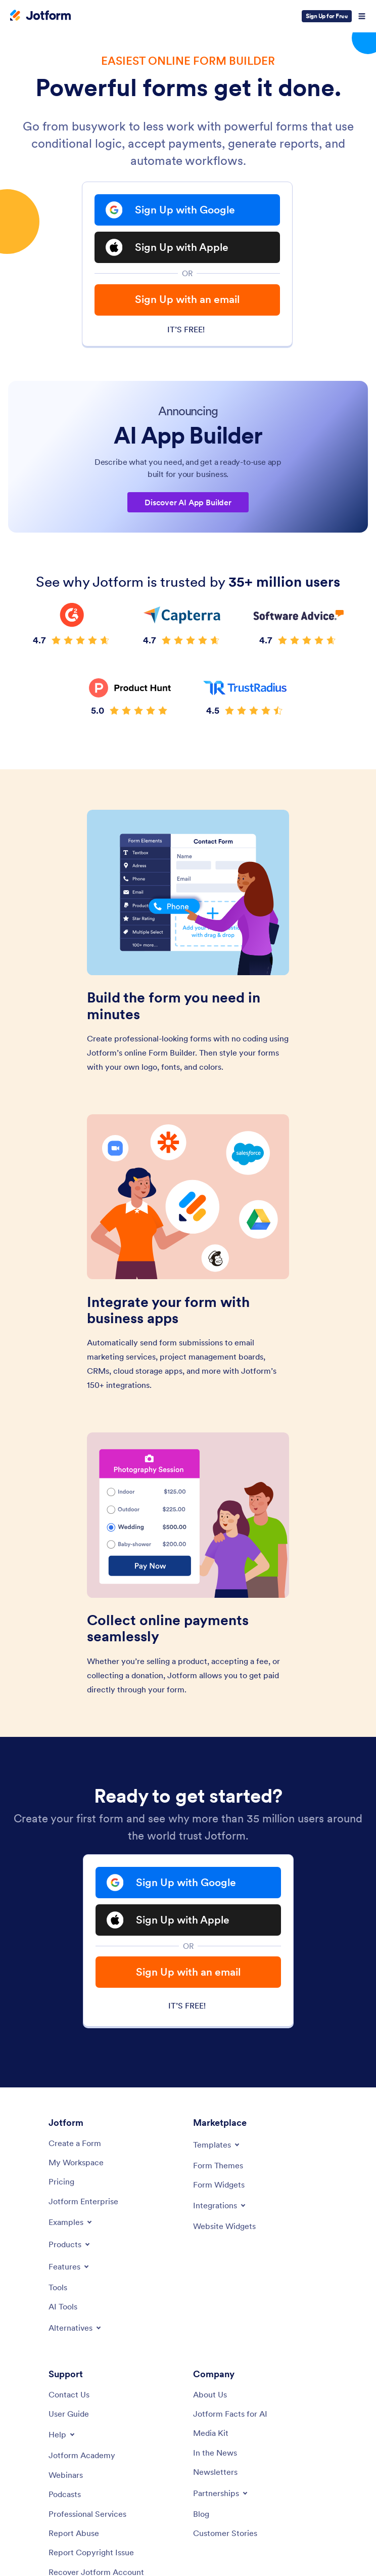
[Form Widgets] (219, 2184)
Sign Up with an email (187, 299)
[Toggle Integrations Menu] (220, 2205)
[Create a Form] (75, 2143)
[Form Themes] (218, 2165)
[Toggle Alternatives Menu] (76, 2328)
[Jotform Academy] (82, 2455)
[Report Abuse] (74, 2533)
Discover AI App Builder (188, 502)
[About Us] (210, 2394)
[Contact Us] (69, 2394)
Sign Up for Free (327, 16)
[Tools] (58, 2287)
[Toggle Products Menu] (70, 2244)
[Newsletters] (215, 2471)
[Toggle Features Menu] (69, 2266)
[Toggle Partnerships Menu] (221, 2493)
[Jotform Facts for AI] (230, 2413)
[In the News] (215, 2452)
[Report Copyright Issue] (91, 2552)
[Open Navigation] (362, 16)
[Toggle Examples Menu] (71, 2222)
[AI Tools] (63, 2306)
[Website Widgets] (224, 2226)
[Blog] (201, 2513)
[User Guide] (69, 2413)
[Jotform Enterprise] (83, 2201)
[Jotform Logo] (40, 16)
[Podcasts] (65, 2494)
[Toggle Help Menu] (62, 2434)
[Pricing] (61, 2181)
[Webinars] (66, 2474)
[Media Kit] (210, 2432)
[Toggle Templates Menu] (217, 2144)
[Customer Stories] (225, 2533)
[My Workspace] (76, 2162)
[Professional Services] (87, 2513)
